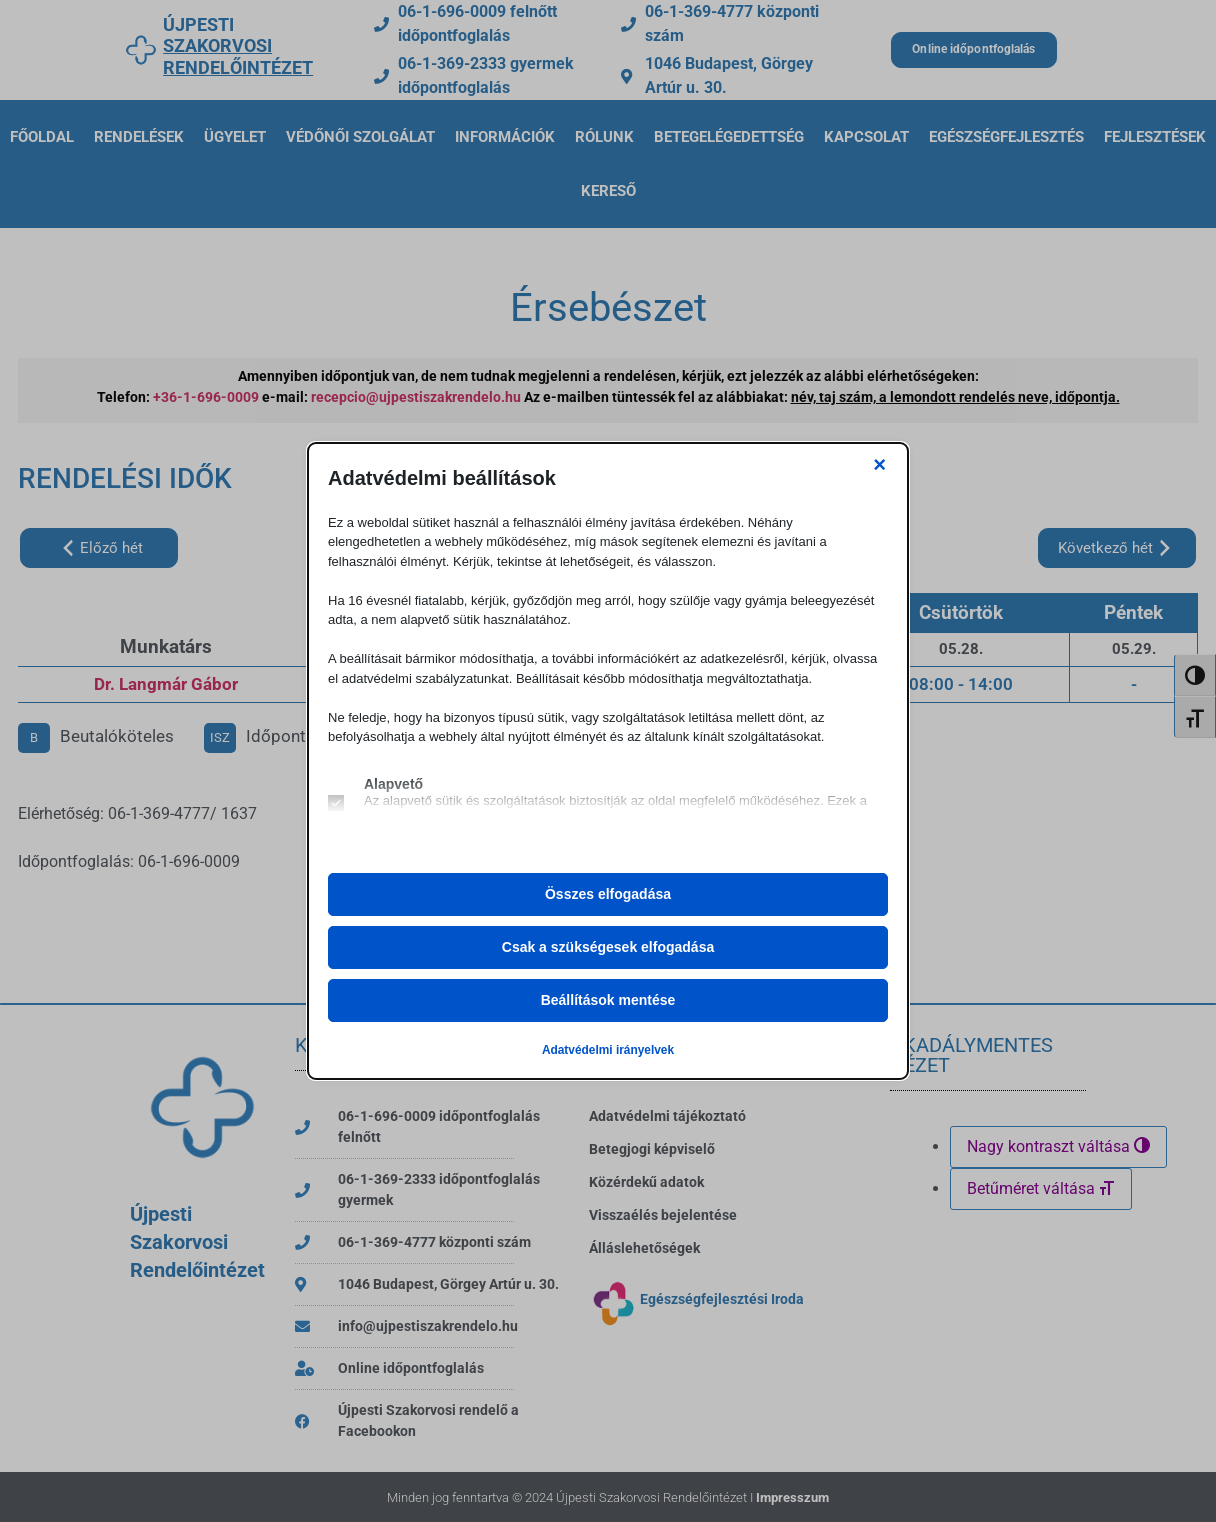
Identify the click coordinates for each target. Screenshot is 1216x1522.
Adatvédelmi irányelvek (608, 1050)
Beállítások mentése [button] (608, 1000)
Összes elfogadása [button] (608, 894)
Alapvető (393, 784)
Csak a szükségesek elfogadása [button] (608, 947)
